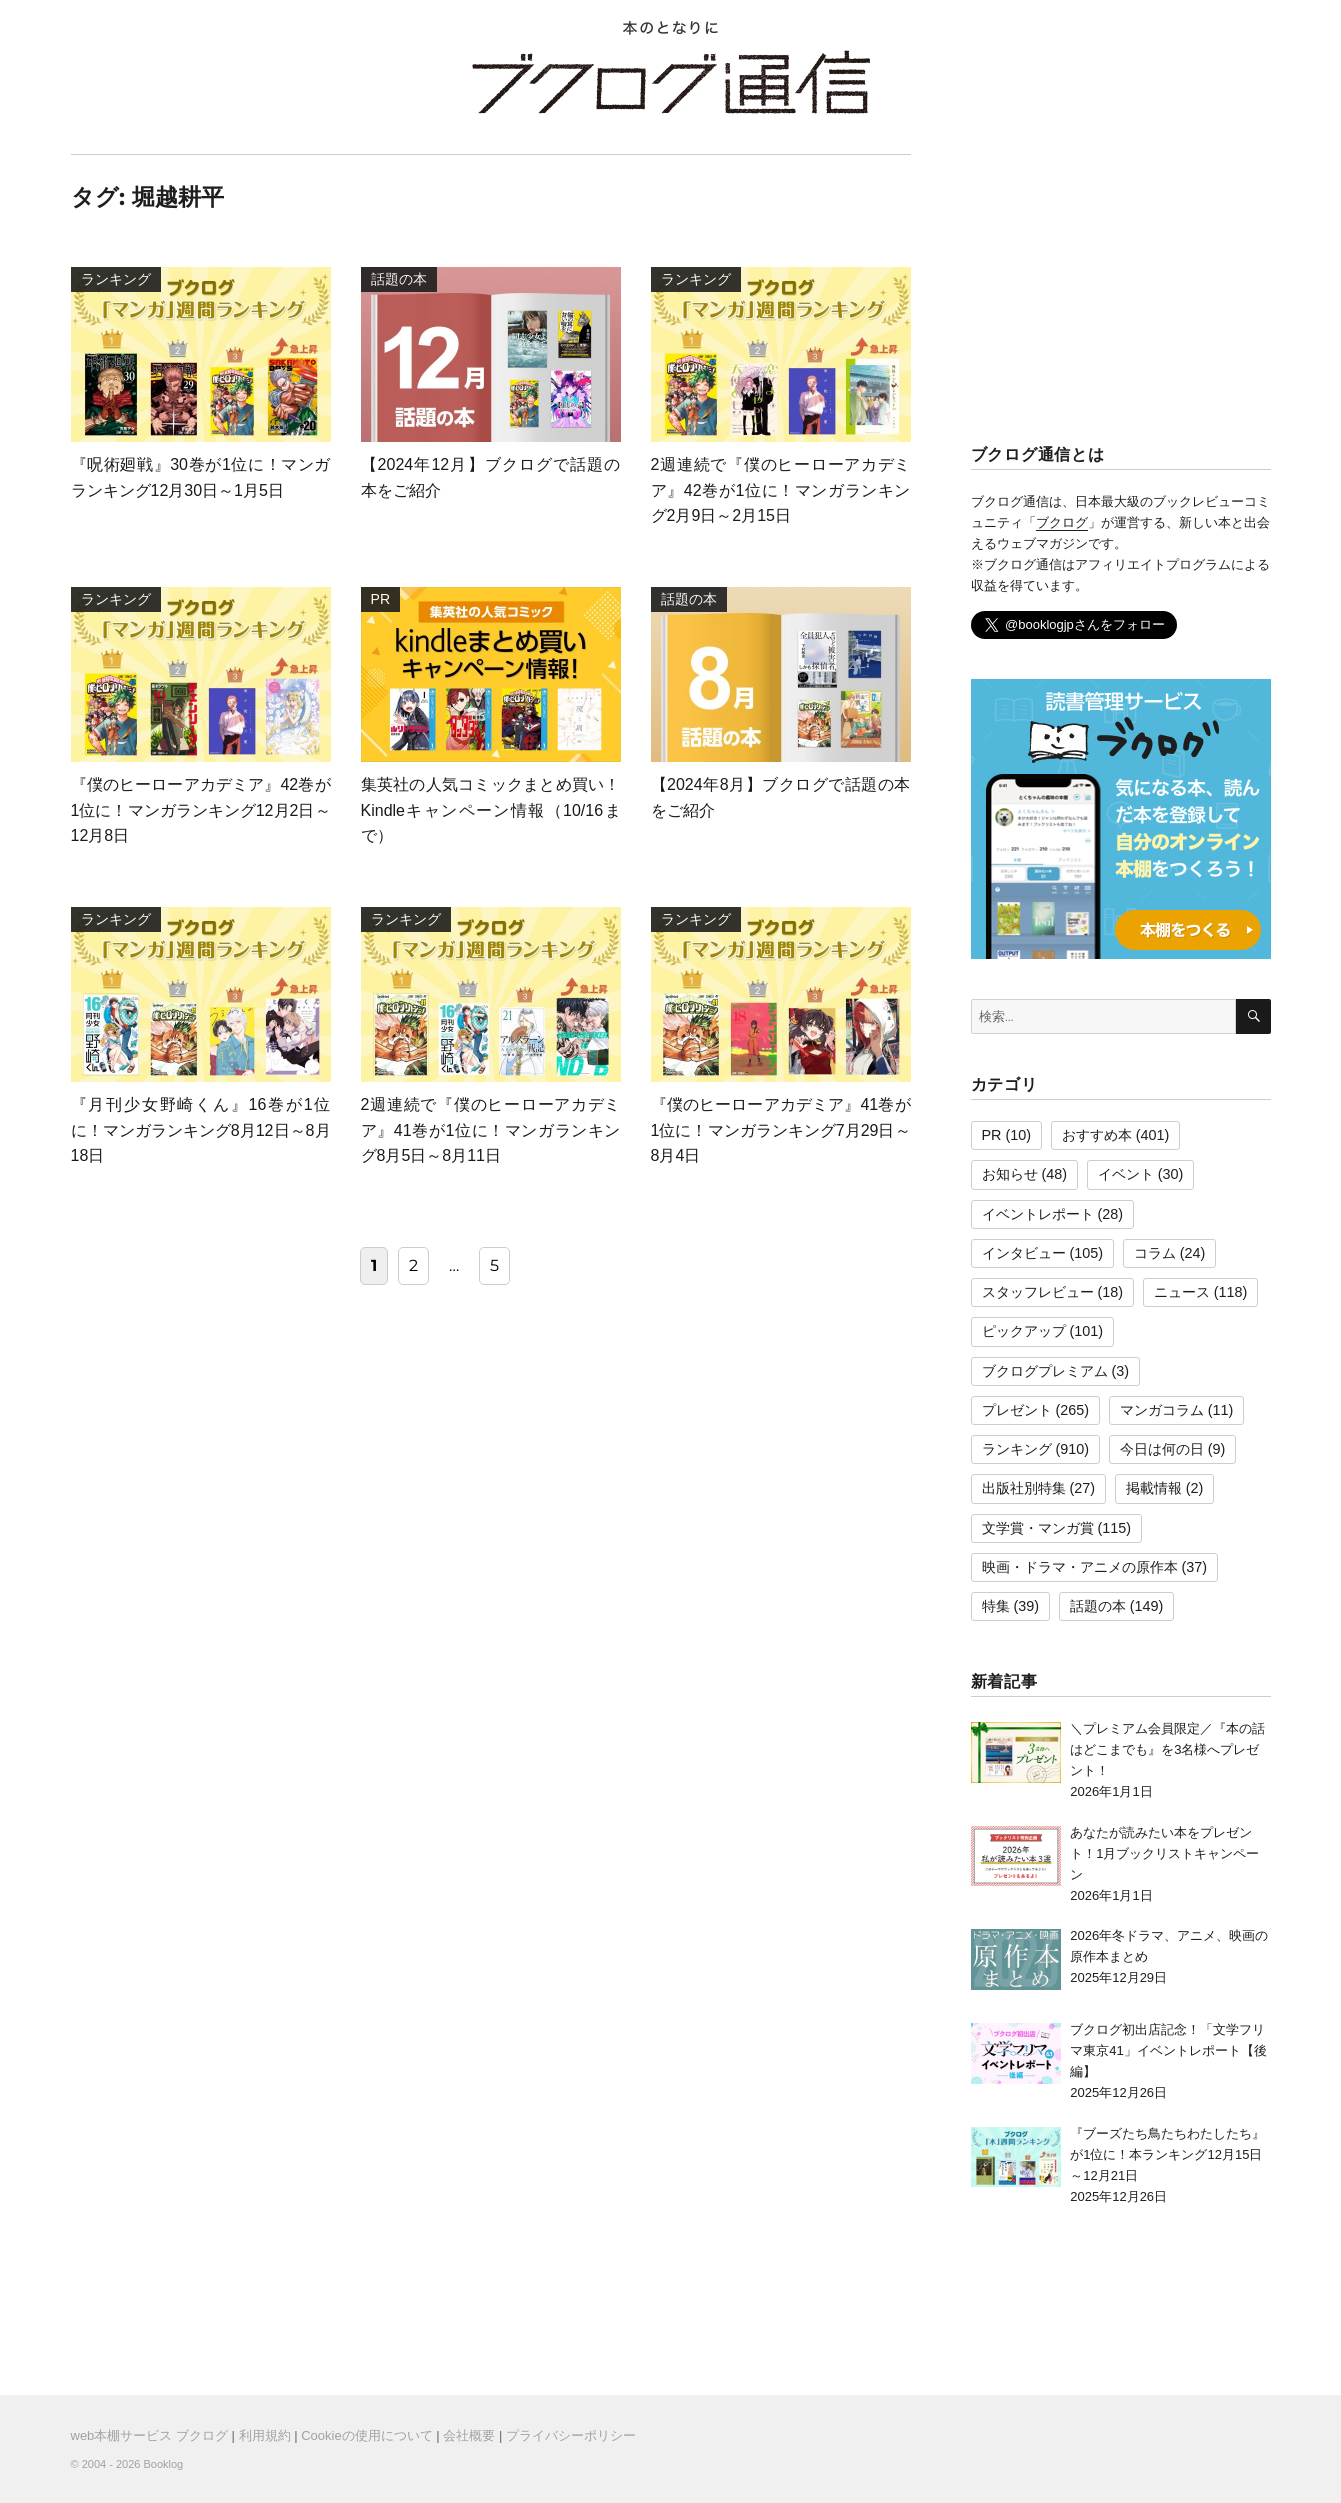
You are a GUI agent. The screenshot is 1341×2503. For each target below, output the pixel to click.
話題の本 (1098, 1606)
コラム (1155, 1253)
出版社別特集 (1024, 1488)
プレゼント (1017, 1410)
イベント (1126, 1174)
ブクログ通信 (671, 82)
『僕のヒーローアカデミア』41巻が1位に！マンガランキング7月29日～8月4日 (781, 1130)
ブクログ (1062, 522)
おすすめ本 (1097, 1135)
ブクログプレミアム (1045, 1371)
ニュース (1182, 1292)
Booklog (163, 2464)
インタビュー (1024, 1253)
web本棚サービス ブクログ (149, 2435)
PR (992, 1135)
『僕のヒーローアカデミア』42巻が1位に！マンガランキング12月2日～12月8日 (201, 810)
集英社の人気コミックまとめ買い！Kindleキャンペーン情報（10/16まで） (491, 810)
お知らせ (1010, 1174)
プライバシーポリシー (571, 2435)
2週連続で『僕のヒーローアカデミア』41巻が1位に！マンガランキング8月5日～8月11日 (491, 1130)
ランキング (1017, 1449)
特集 (996, 1606)
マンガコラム (1162, 1410)
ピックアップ (1024, 1331)
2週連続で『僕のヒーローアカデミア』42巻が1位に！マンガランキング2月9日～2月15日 (781, 490)
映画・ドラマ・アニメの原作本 (1080, 1567)
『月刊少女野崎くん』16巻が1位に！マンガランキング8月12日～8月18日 (201, 1130)
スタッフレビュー (1038, 1292)
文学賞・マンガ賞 (1038, 1528)
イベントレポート (1038, 1214)
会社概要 (469, 2435)
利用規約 (265, 2435)
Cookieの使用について (366, 2435)
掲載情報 (1154, 1488)
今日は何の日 (1162, 1449)
